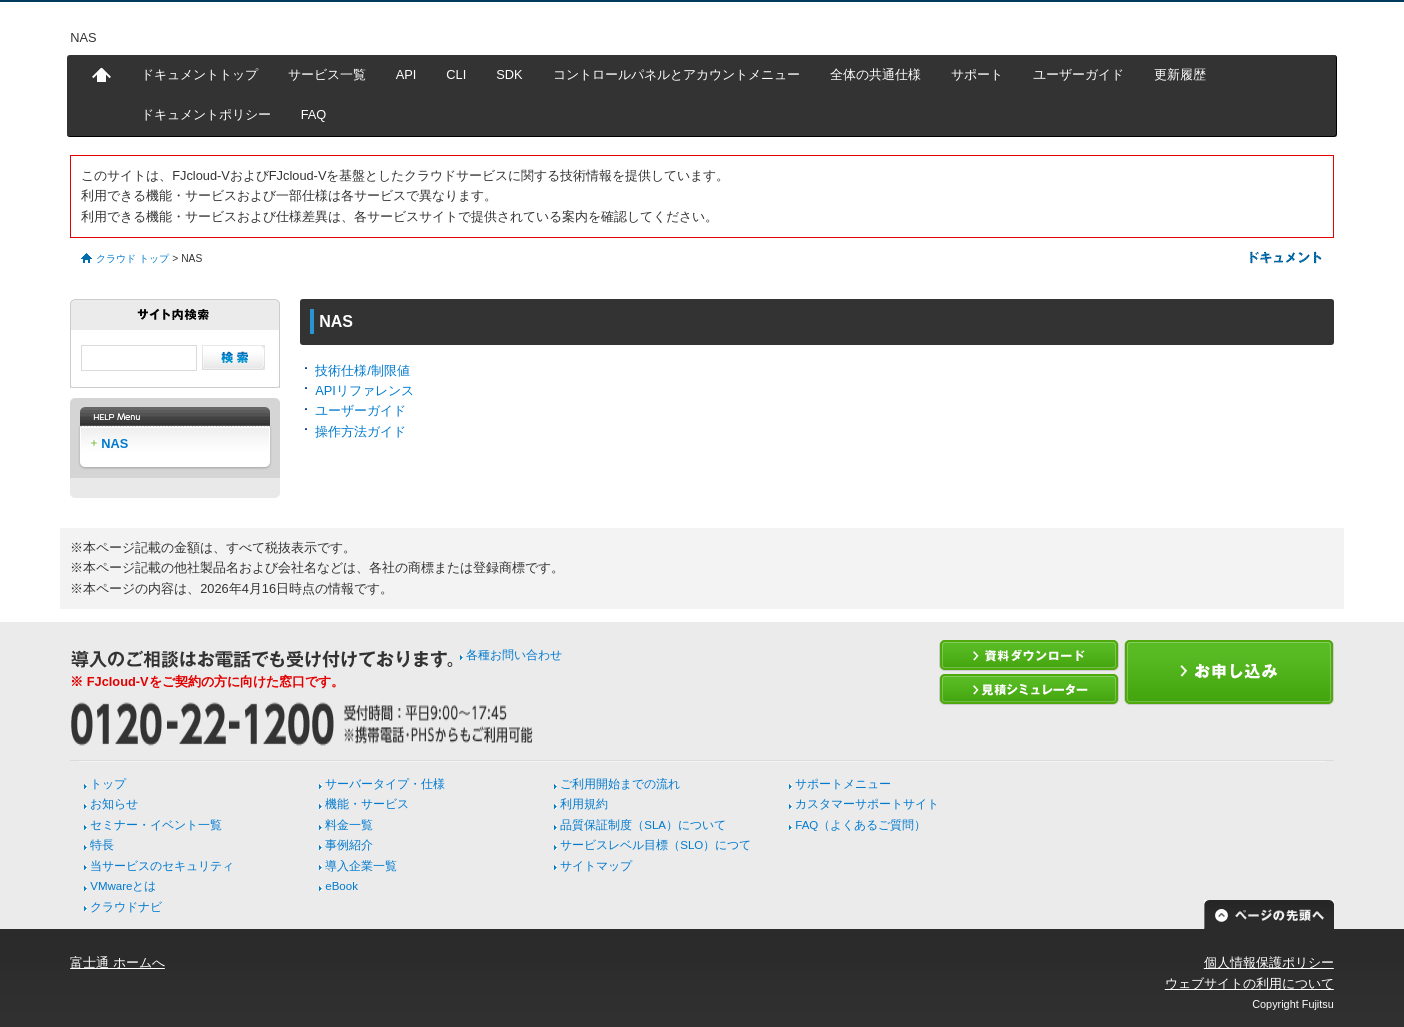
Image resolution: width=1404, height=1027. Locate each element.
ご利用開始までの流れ (620, 784)
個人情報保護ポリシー (1269, 962)
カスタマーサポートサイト (867, 804)
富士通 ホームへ (117, 962)
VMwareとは (123, 886)
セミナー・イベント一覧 (156, 825)
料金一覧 (349, 825)
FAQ (314, 114)
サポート (977, 74)
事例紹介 (349, 845)
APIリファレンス (364, 390)
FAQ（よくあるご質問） (860, 825)
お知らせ (114, 804)
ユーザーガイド (1078, 74)
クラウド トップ (132, 258)
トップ (108, 784)
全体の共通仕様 (875, 74)
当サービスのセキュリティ (162, 866)
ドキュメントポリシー (206, 114)
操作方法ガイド (360, 431)
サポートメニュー (843, 784)
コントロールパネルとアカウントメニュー (676, 74)
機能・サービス (367, 804)
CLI (456, 74)
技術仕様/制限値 (362, 370)
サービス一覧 (327, 74)
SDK (509, 74)
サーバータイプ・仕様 (385, 784)
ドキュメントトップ (199, 74)
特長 (102, 845)
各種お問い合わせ (514, 655)
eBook (341, 886)
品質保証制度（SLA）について (643, 825)
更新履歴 (1180, 74)
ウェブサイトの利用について (1249, 983)
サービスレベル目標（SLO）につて (655, 845)
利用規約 (584, 804)
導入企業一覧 (361, 866)
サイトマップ (596, 866)
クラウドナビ (126, 907)
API (406, 74)
